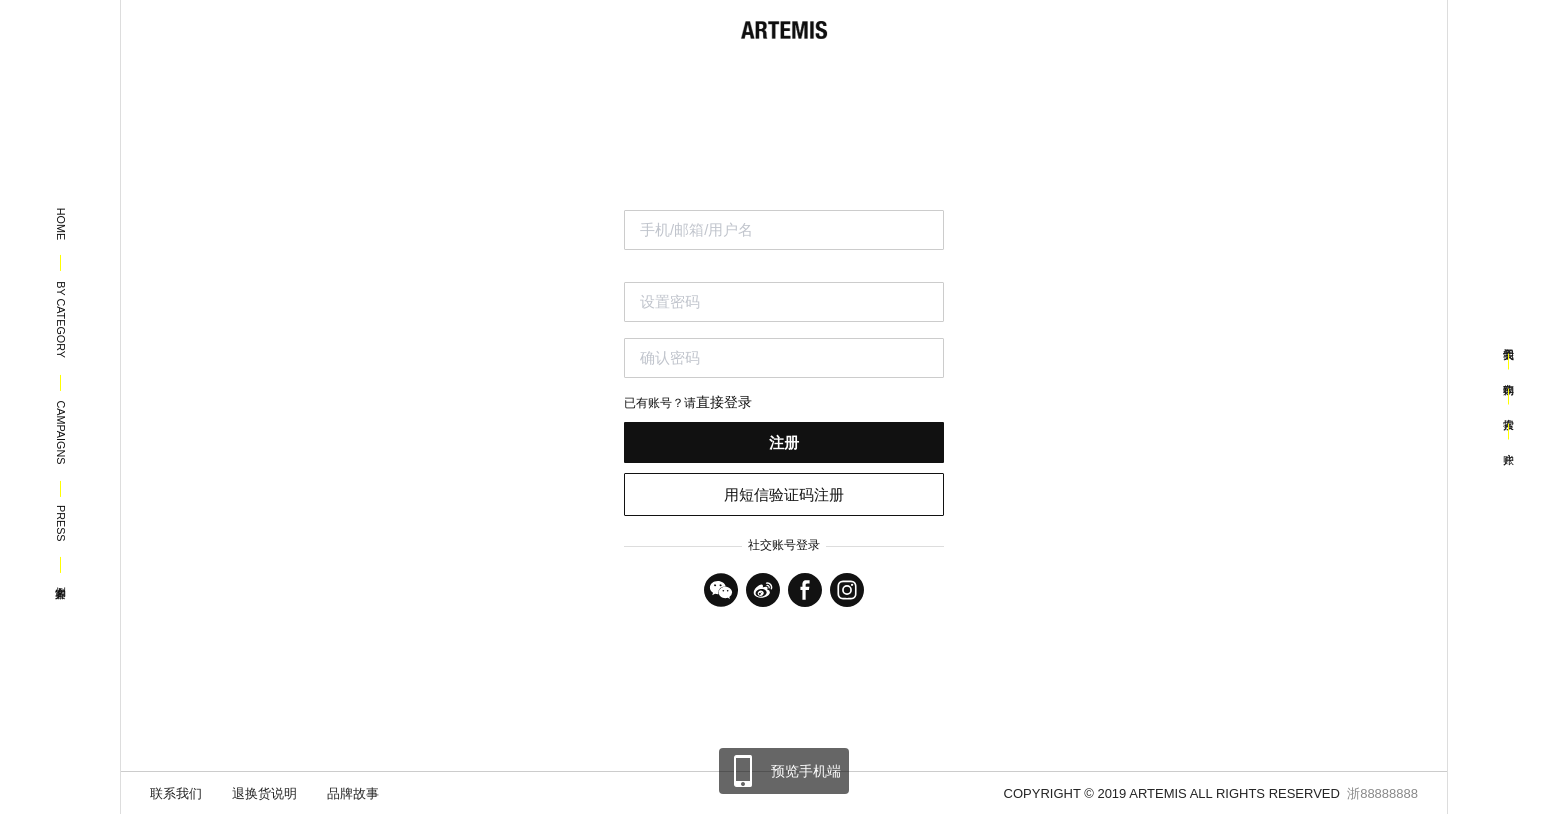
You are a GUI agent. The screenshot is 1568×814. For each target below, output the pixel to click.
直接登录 (724, 402)
